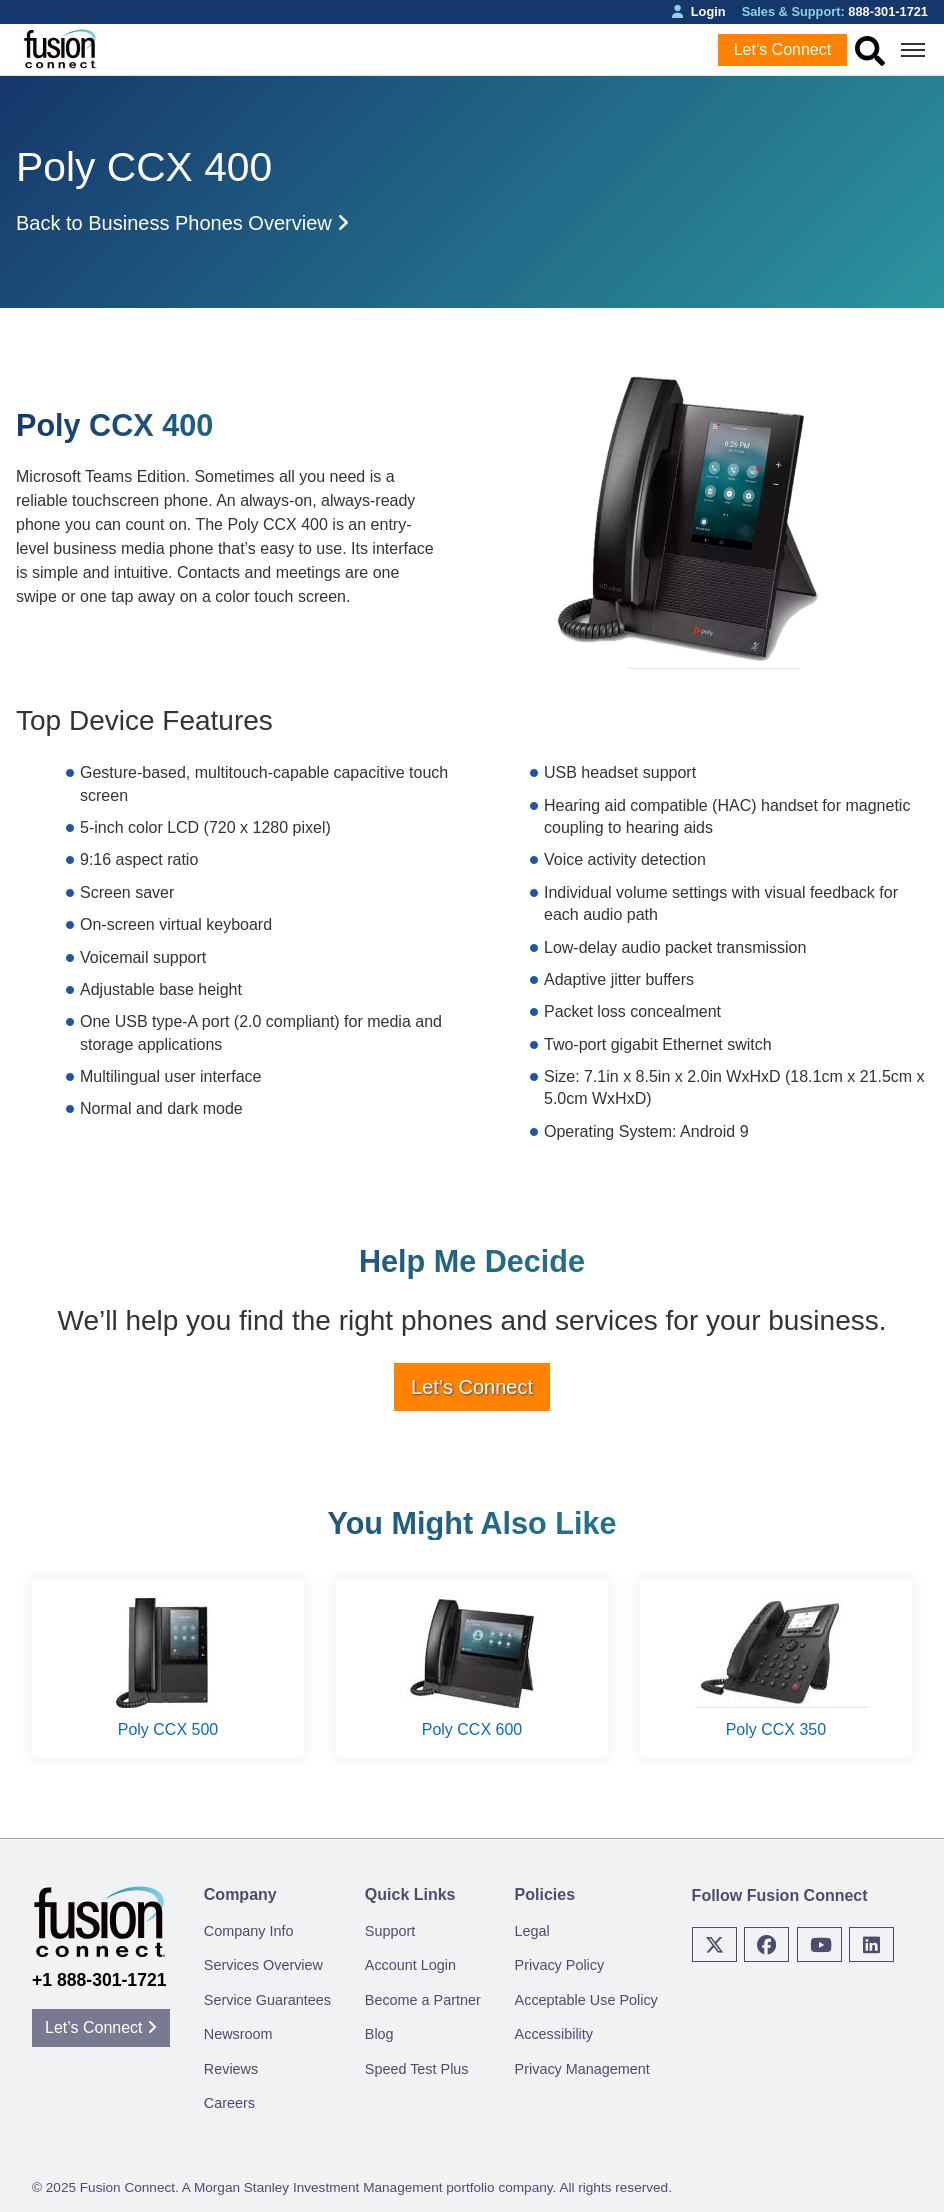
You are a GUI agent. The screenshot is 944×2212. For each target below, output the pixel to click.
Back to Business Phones (182, 223)
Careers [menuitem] (229, 2103)
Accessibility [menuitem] (554, 2034)
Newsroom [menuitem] (238, 2034)
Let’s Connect (783, 49)
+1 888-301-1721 (99, 1980)
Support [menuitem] (390, 1931)
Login (699, 11)
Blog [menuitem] (379, 2034)
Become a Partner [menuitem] (423, 2000)
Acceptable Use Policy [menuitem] (586, 2000)
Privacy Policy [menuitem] (560, 1965)
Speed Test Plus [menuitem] (417, 2069)
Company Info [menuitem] (249, 1931)
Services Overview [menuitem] (263, 1965)
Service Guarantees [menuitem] (267, 2000)
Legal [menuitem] (532, 1931)
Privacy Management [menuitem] (582, 2069)
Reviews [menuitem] (231, 2069)
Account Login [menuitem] (410, 1965)
